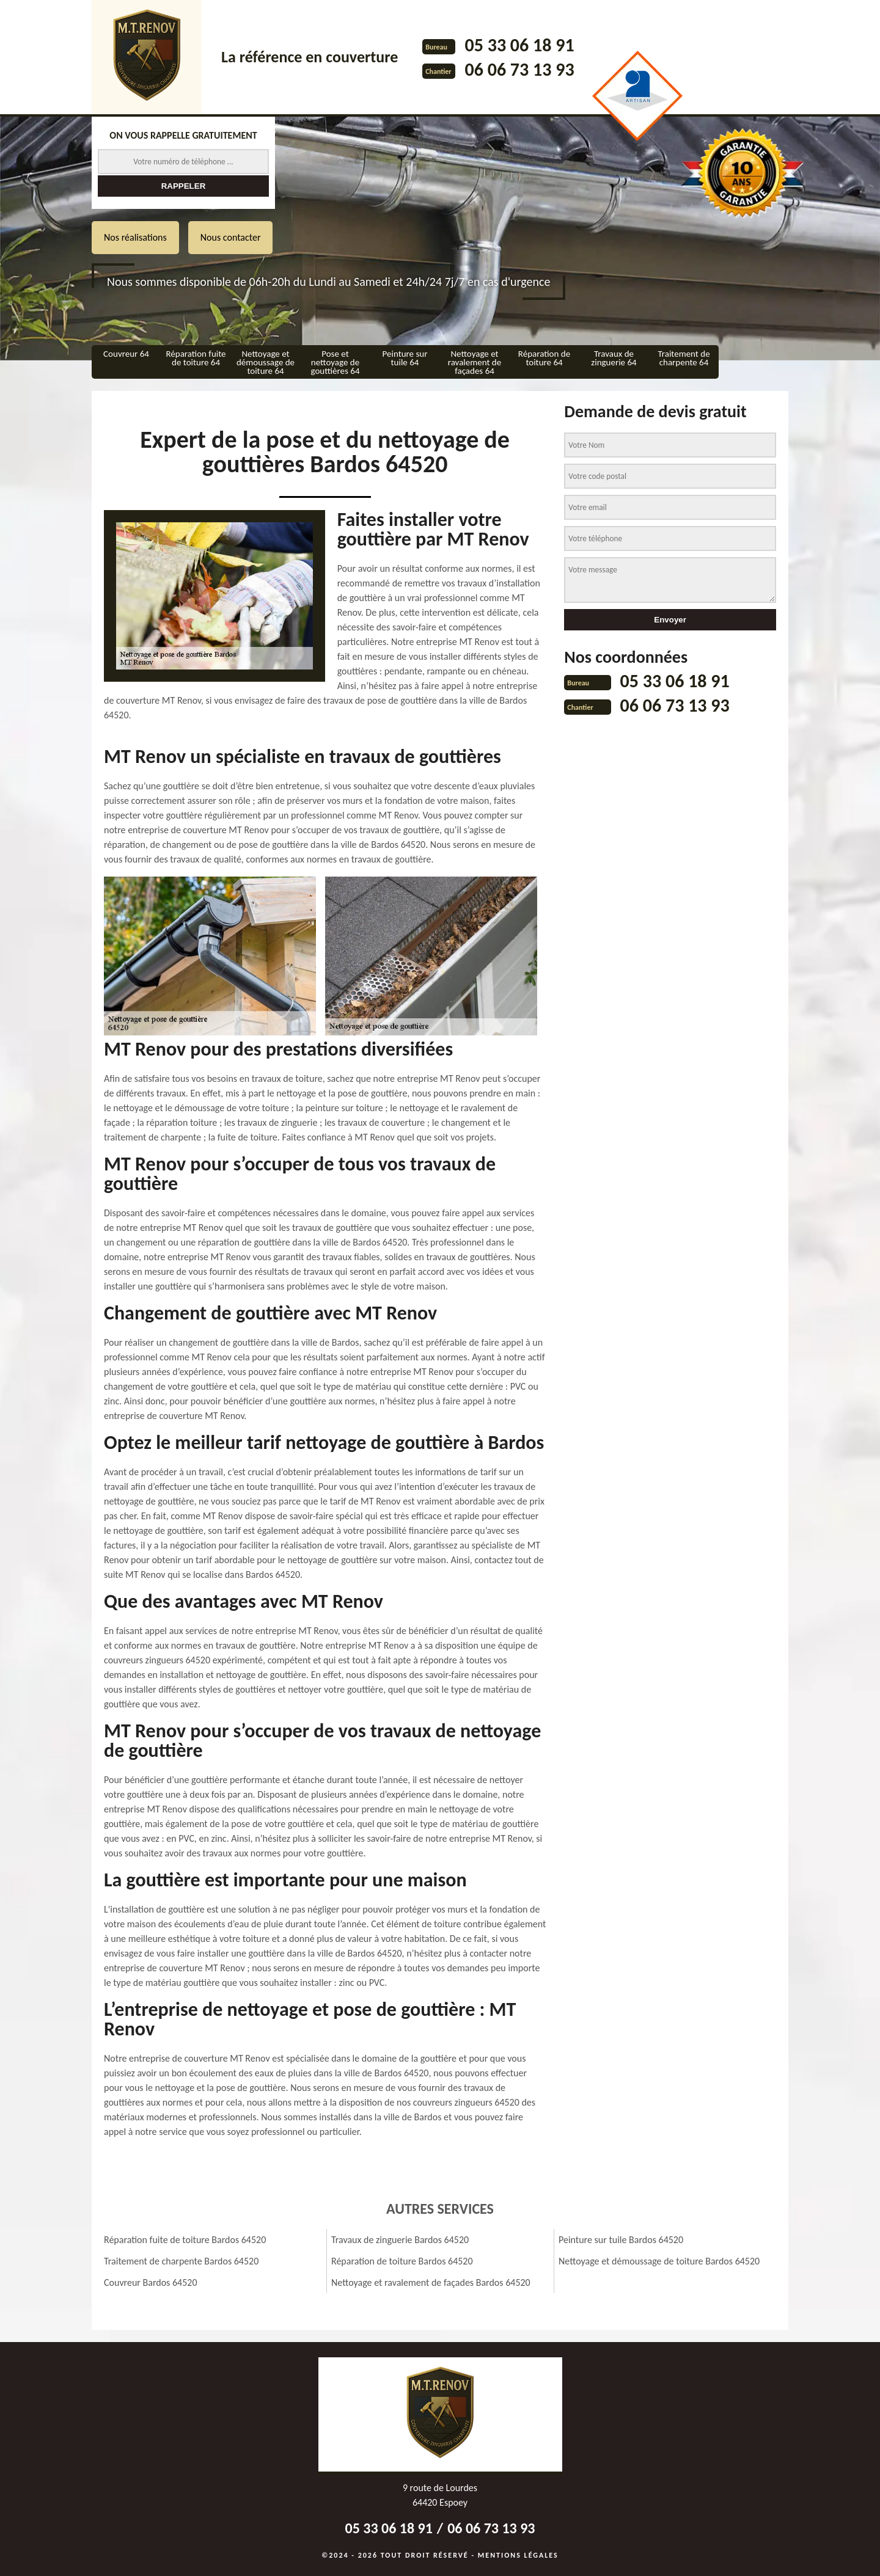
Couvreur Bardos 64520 (150, 2282)
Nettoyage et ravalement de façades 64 (474, 362)
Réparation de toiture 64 (544, 358)
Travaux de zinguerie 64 (613, 358)
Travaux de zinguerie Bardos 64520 (400, 2240)
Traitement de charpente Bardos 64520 (181, 2261)
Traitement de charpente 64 (684, 358)
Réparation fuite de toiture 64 (196, 358)
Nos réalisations (135, 237)
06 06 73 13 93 (519, 69)
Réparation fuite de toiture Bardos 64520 (185, 2240)
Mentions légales (518, 2555)
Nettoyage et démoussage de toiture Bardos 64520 (659, 2261)
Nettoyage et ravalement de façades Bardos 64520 (430, 2282)
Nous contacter (230, 237)
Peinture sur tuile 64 (405, 358)
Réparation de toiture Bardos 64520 (402, 2261)
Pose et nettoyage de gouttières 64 (334, 362)
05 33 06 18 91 (519, 45)
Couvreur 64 (126, 353)
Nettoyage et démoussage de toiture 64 (266, 362)
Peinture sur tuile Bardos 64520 (621, 2240)
